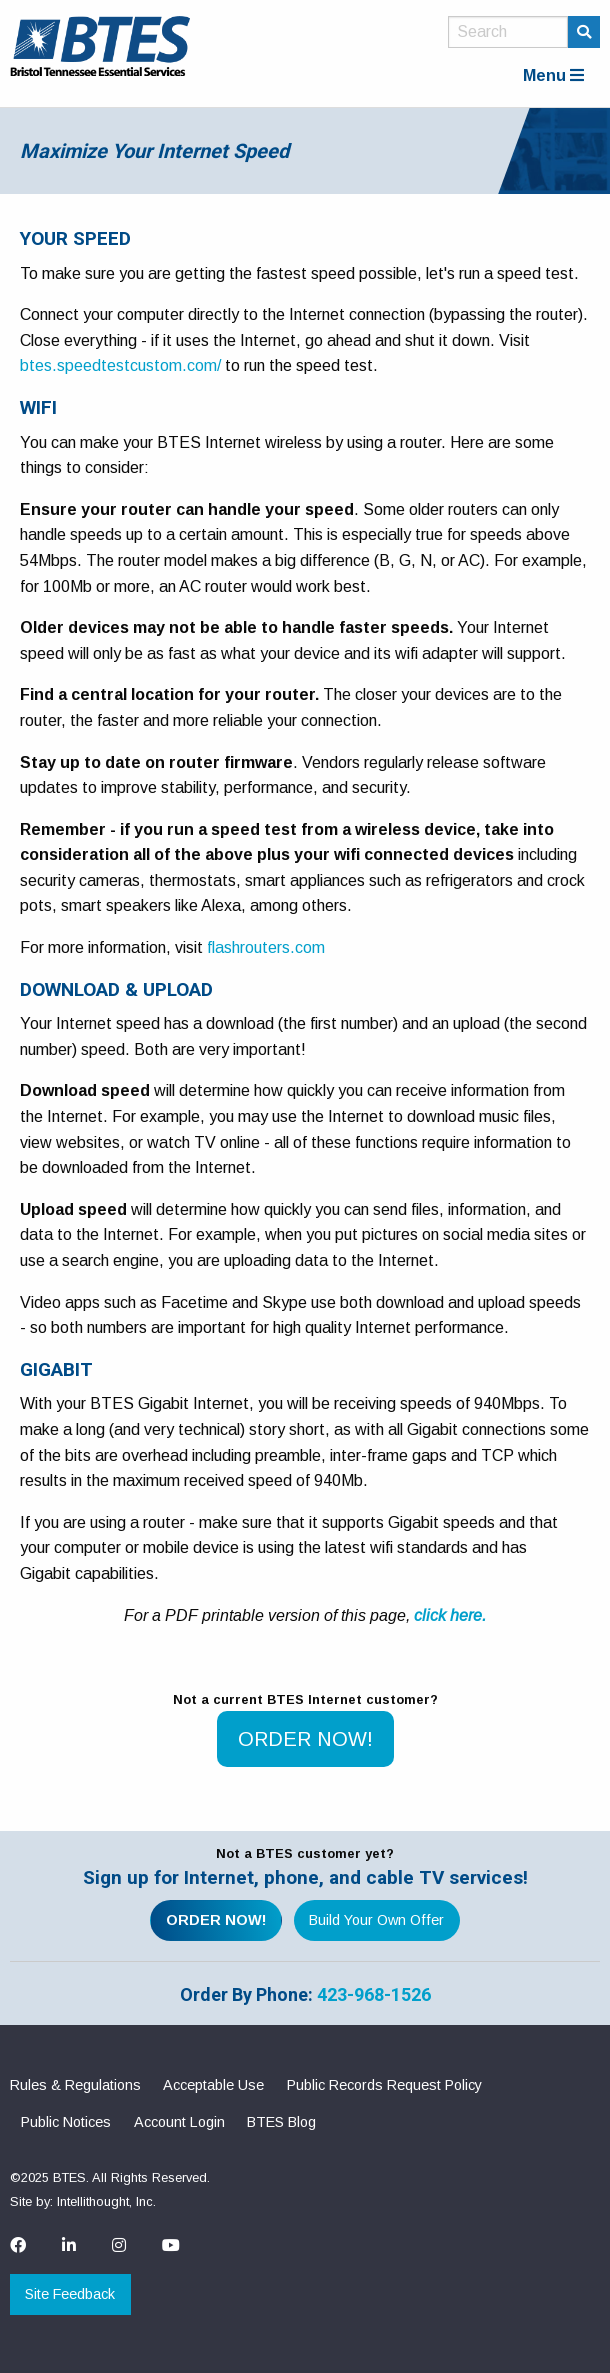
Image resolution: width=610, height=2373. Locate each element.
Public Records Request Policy (384, 2085)
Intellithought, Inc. (106, 2201)
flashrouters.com (266, 947)
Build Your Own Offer (376, 1920)
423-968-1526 (374, 1994)
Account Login (179, 2122)
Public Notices (66, 2122)
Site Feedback (70, 2294)
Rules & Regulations (75, 2085)
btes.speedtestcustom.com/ (120, 365)
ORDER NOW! (305, 1739)
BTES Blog (281, 2122)
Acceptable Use (213, 2085)
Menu (553, 75)
